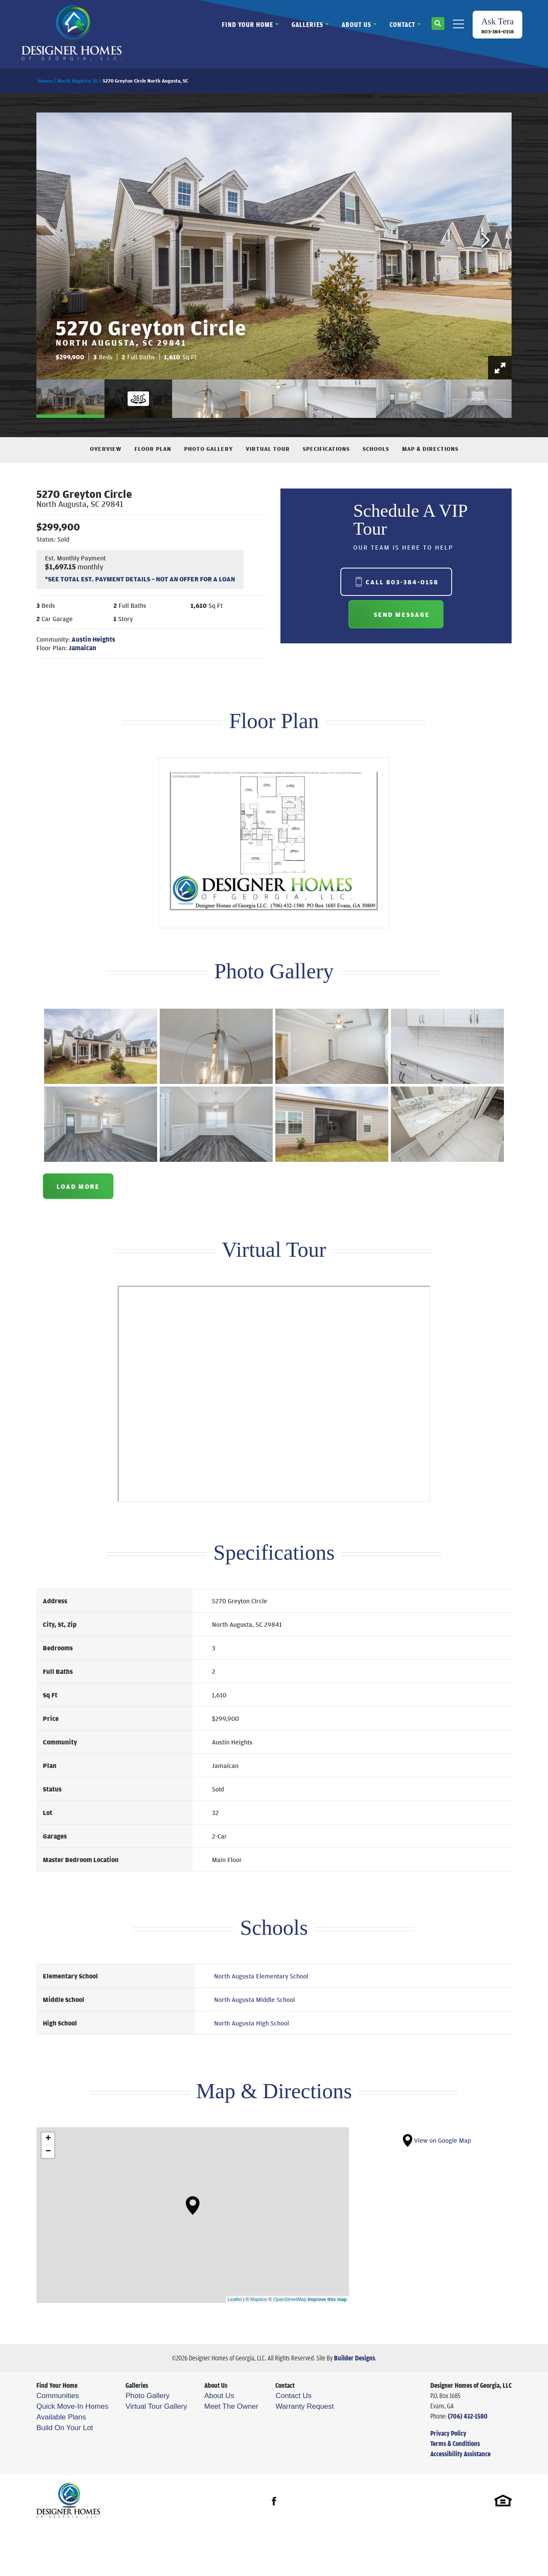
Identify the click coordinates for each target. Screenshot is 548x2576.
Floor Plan (152, 449)
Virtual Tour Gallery (156, 2406)
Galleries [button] (307, 24)
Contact (285, 2385)
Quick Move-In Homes (72, 2406)
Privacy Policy (448, 2433)
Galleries (136, 2385)
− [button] (48, 2151)
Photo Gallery (208, 449)
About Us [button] (356, 24)
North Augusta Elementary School (261, 1976)
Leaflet (235, 2299)
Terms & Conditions (455, 2443)
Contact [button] (402, 24)
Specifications (326, 449)
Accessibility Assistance (460, 2453)
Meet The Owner (231, 2406)
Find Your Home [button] (247, 24)
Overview (106, 449)
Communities (57, 2396)
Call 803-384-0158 (402, 581)
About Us (215, 2385)
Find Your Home (56, 2385)
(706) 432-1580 (468, 2416)
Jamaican (82, 647)
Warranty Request (304, 2406)
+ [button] (48, 2138)
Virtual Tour (268, 449)
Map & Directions (430, 449)
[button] (438, 27)
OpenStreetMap (290, 2299)
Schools (376, 449)
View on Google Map (437, 2140)
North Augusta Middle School (254, 1999)
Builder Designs (354, 2358)
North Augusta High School (251, 2023)
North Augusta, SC (77, 80)
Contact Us (293, 2396)
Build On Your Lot (64, 2428)
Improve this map (327, 2299)
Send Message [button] (402, 614)
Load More (78, 1186)
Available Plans (61, 2417)
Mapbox (258, 2299)
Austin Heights (93, 639)
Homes (45, 80)
